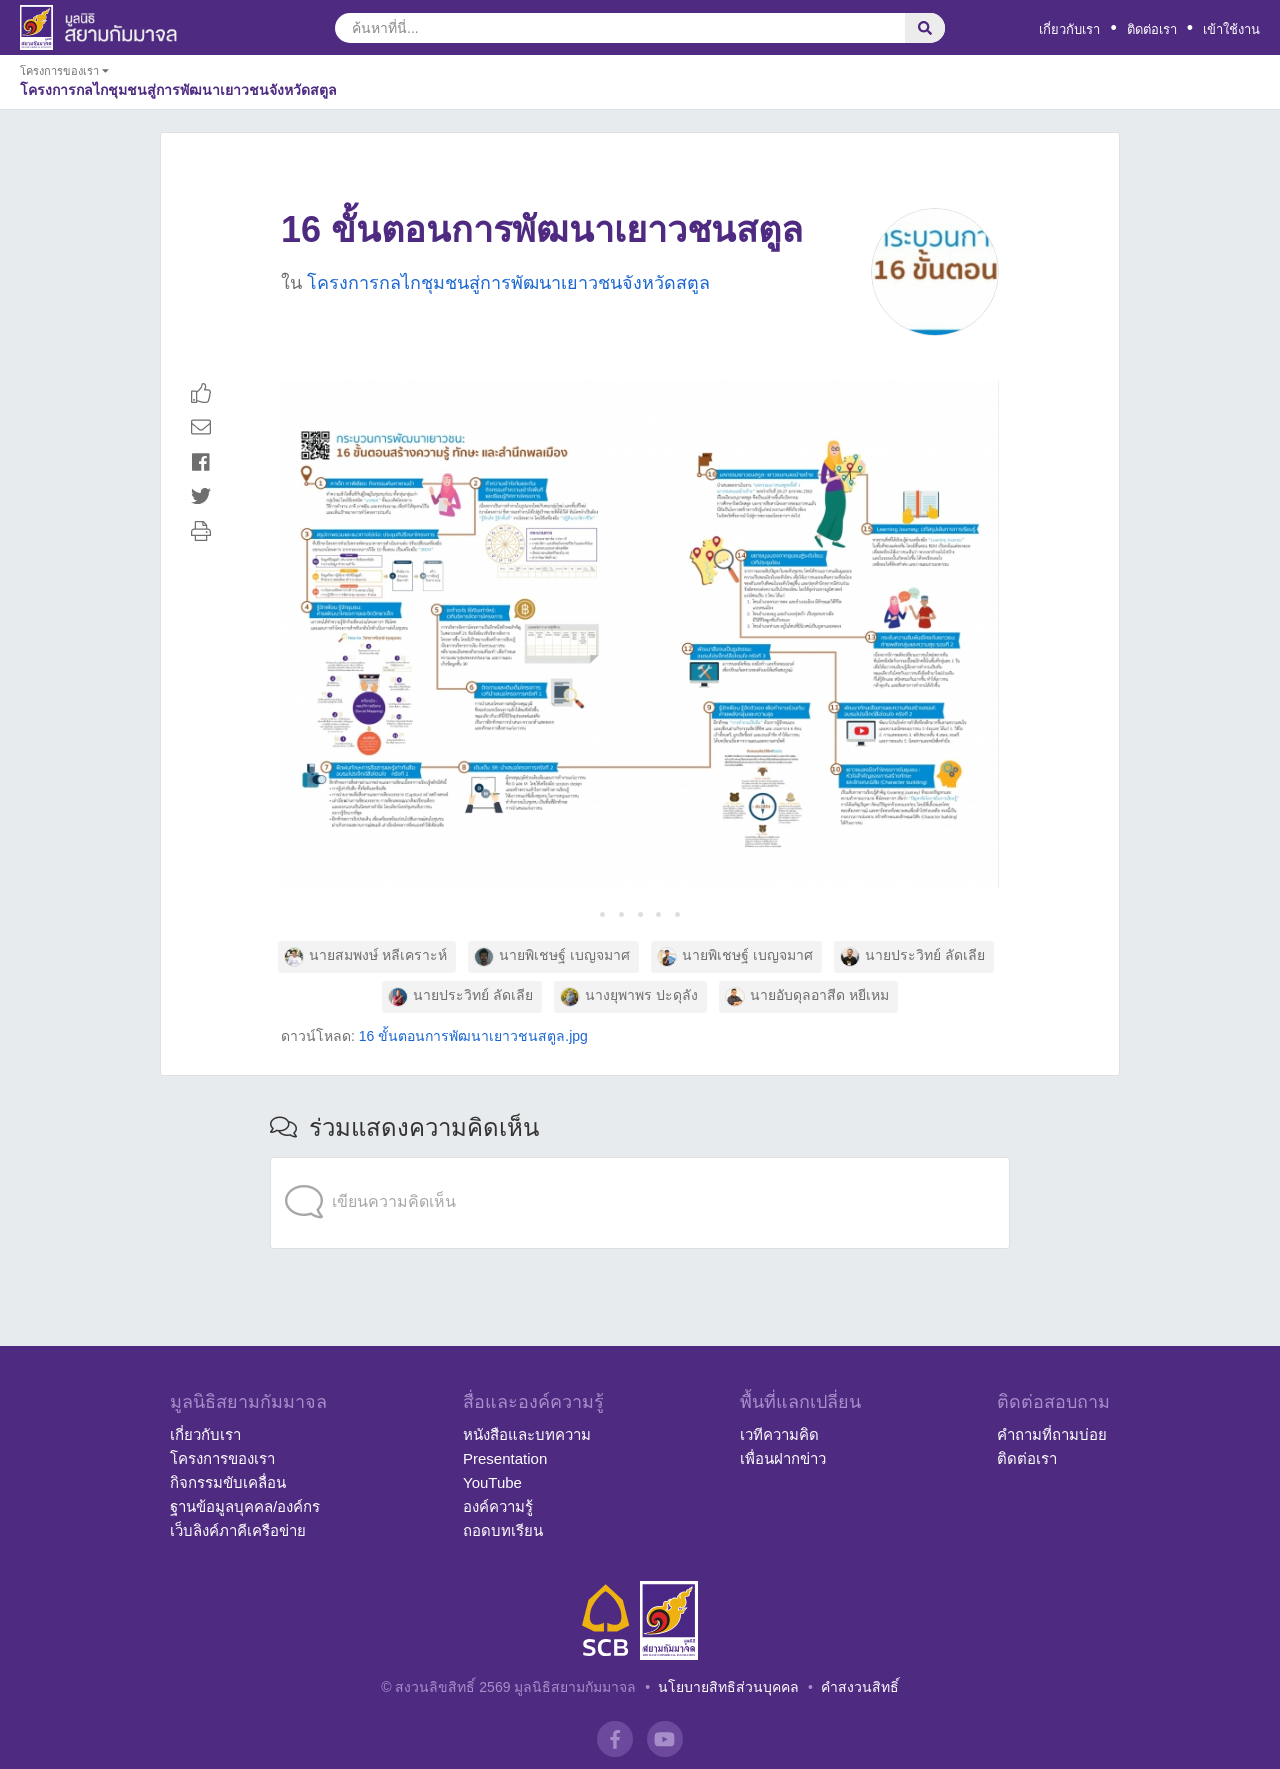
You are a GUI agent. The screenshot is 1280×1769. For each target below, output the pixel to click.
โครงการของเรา (222, 1458)
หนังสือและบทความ (527, 1434)
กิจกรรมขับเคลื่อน (228, 1482)
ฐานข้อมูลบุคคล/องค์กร (245, 1506)
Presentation (505, 1458)
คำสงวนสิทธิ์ (860, 1687)
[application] (640, 1162)
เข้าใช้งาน (1231, 29)
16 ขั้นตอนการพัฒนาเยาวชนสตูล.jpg (473, 1036)
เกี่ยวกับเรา (1069, 29)
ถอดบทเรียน (503, 1530)
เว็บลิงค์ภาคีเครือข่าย (238, 1530)
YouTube (492, 1482)
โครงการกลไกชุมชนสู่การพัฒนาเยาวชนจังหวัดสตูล (508, 283)
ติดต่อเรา (1152, 29)
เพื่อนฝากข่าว (783, 1458)
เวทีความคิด (779, 1434)
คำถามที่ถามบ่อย (1052, 1434)
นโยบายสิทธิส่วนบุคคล (728, 1687)
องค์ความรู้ (498, 1506)
